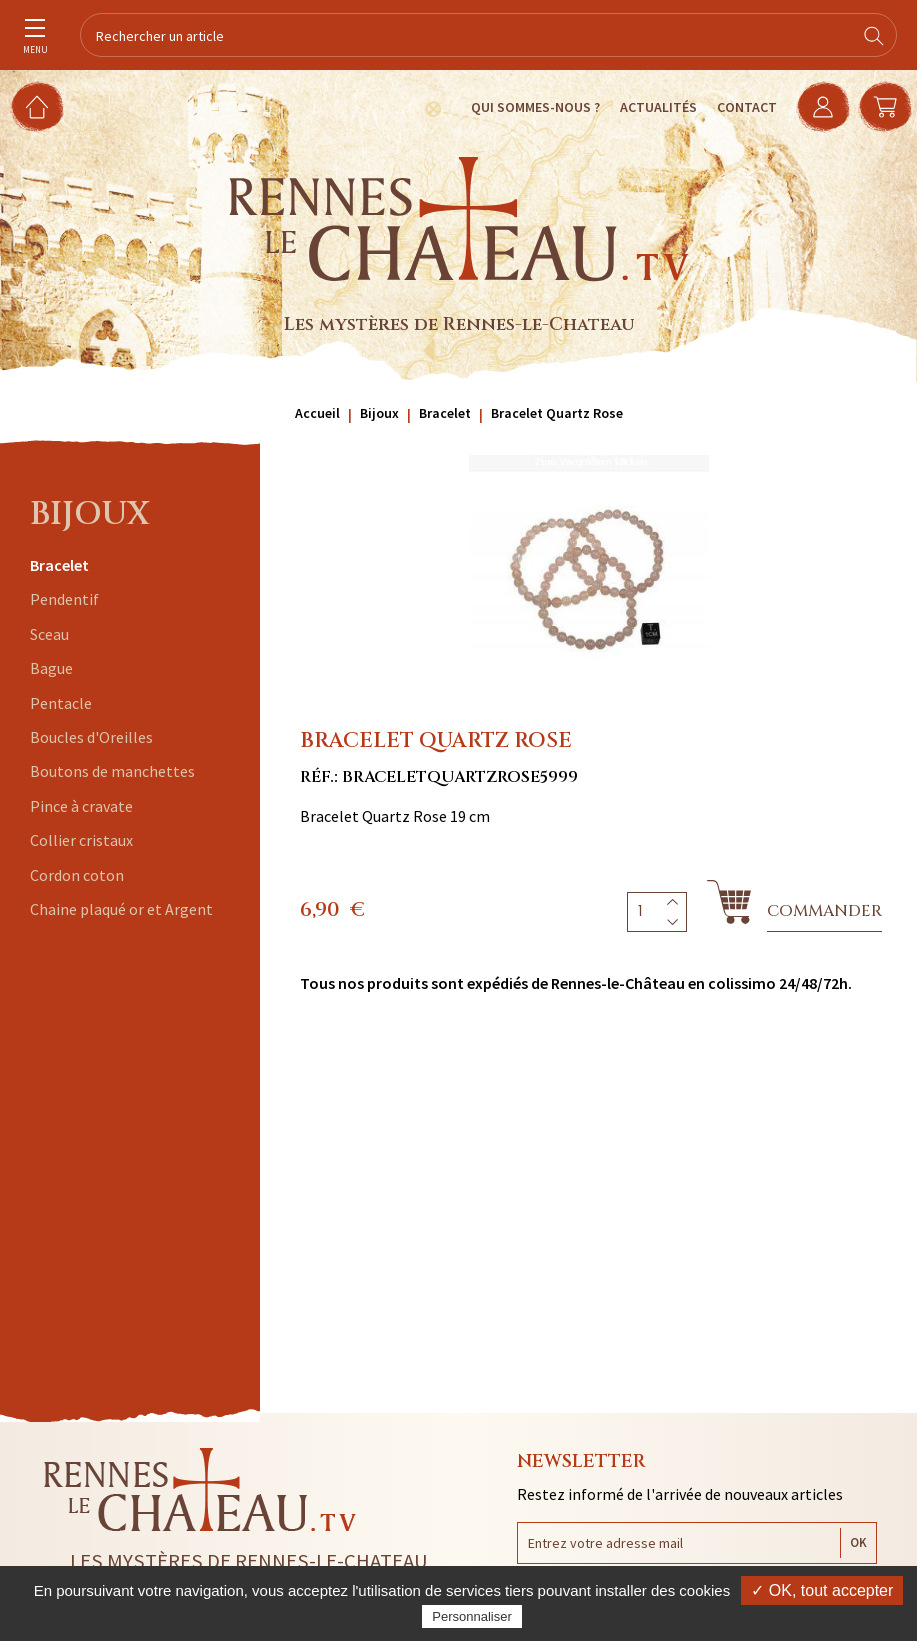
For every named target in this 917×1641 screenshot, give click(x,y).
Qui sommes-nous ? (532, 107)
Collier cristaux (81, 840)
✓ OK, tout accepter (822, 1590)
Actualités (655, 107)
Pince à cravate (81, 806)
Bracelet (59, 565)
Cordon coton (77, 875)
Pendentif (64, 599)
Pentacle (61, 703)
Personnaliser (472, 1616)
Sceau (49, 634)
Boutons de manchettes (112, 771)
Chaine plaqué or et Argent (121, 909)
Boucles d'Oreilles (91, 737)
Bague (51, 668)
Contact (744, 107)
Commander (824, 911)
